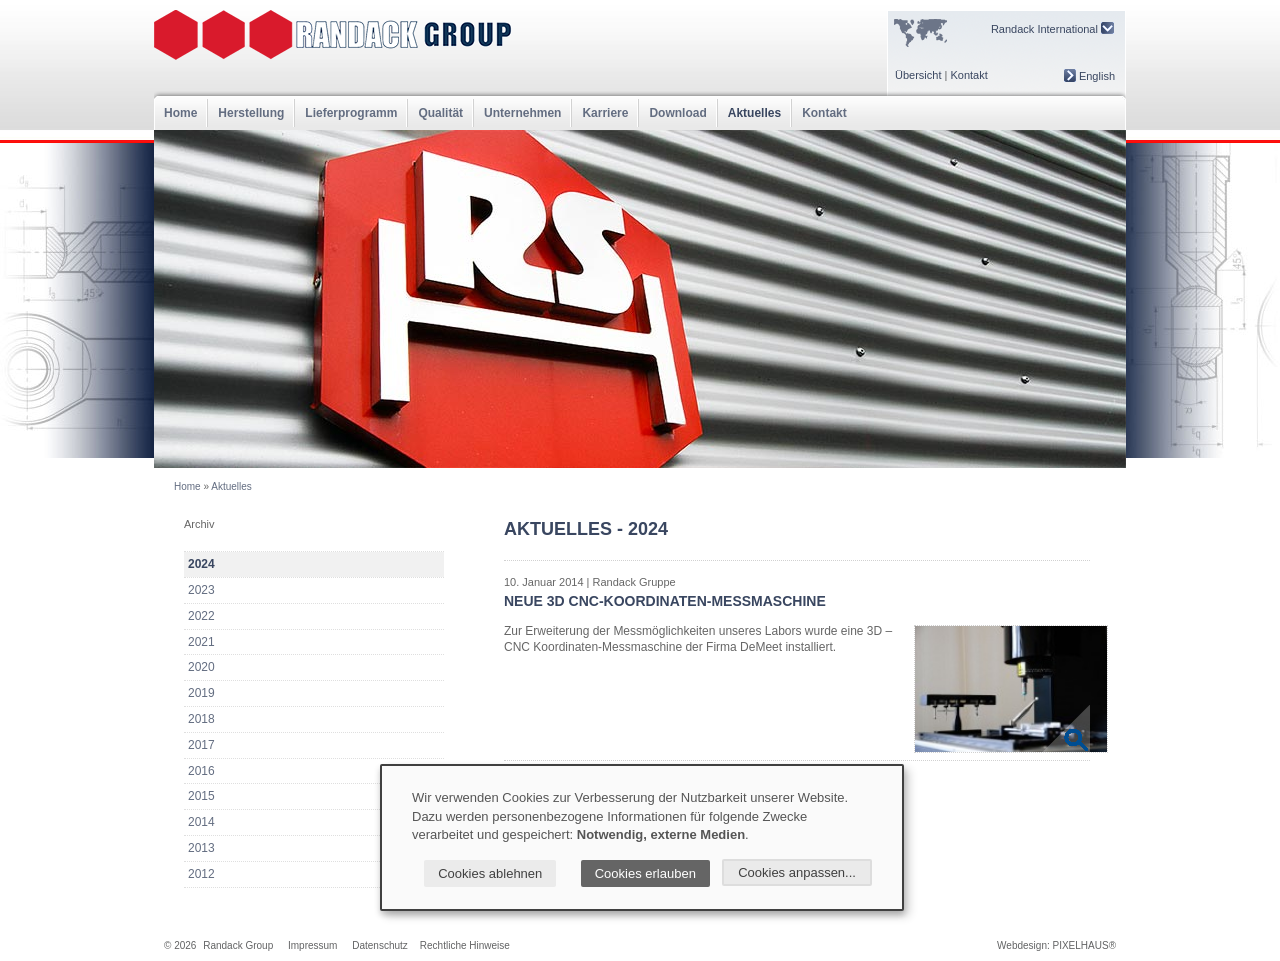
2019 (201, 693)
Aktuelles (754, 113)
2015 (201, 796)
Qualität (440, 113)
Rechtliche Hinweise (465, 945)
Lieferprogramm (351, 113)
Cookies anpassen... (797, 872)
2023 (201, 590)
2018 (201, 719)
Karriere (605, 113)
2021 (201, 642)
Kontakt (968, 75)
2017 (201, 745)
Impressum (312, 945)
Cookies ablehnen (490, 873)
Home (180, 113)
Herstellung (251, 113)
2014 (201, 822)
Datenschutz (380, 945)
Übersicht (918, 75)
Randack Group (238, 945)
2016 (201, 771)
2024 (201, 564)
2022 (201, 616)
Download (677, 113)
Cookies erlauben (645, 873)
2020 (201, 667)
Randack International (1052, 28)
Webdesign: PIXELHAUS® (1056, 945)
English (1089, 76)
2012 (201, 874)
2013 (201, 848)
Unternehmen (522, 113)
